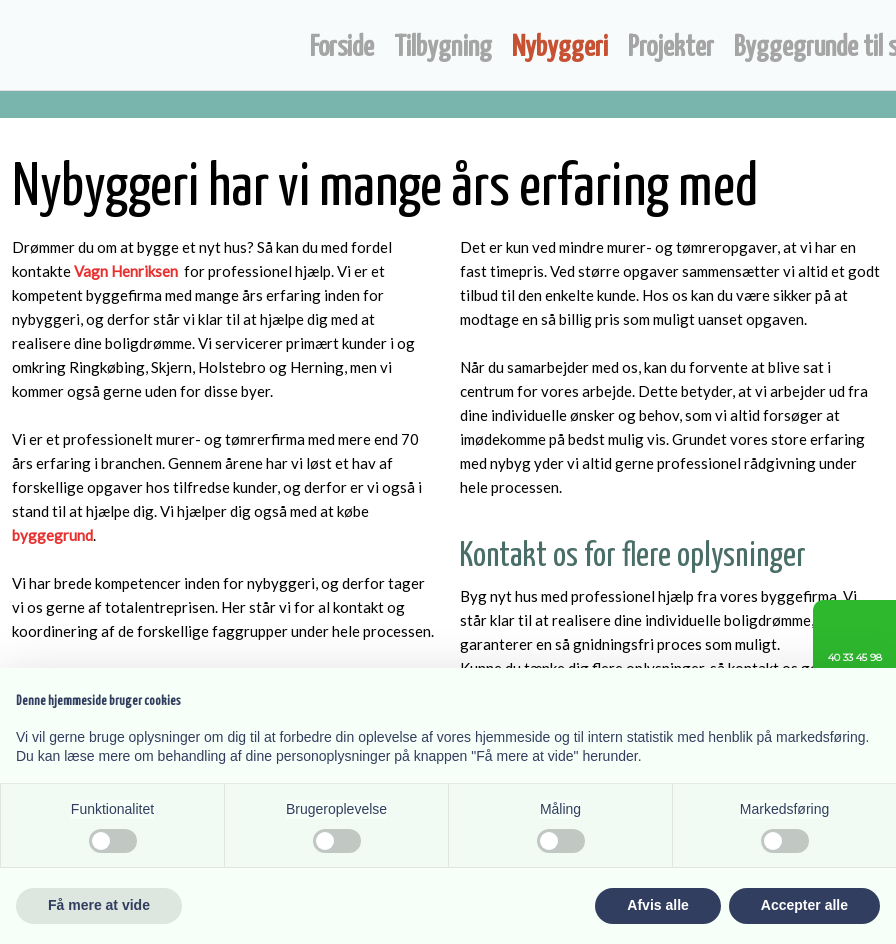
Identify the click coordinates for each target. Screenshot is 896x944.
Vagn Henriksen (126, 271)
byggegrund (52, 535)
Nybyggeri (560, 48)
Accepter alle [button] (804, 905)
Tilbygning (443, 48)
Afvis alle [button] (657, 905)
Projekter (671, 48)
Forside (342, 48)
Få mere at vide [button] (99, 905)
